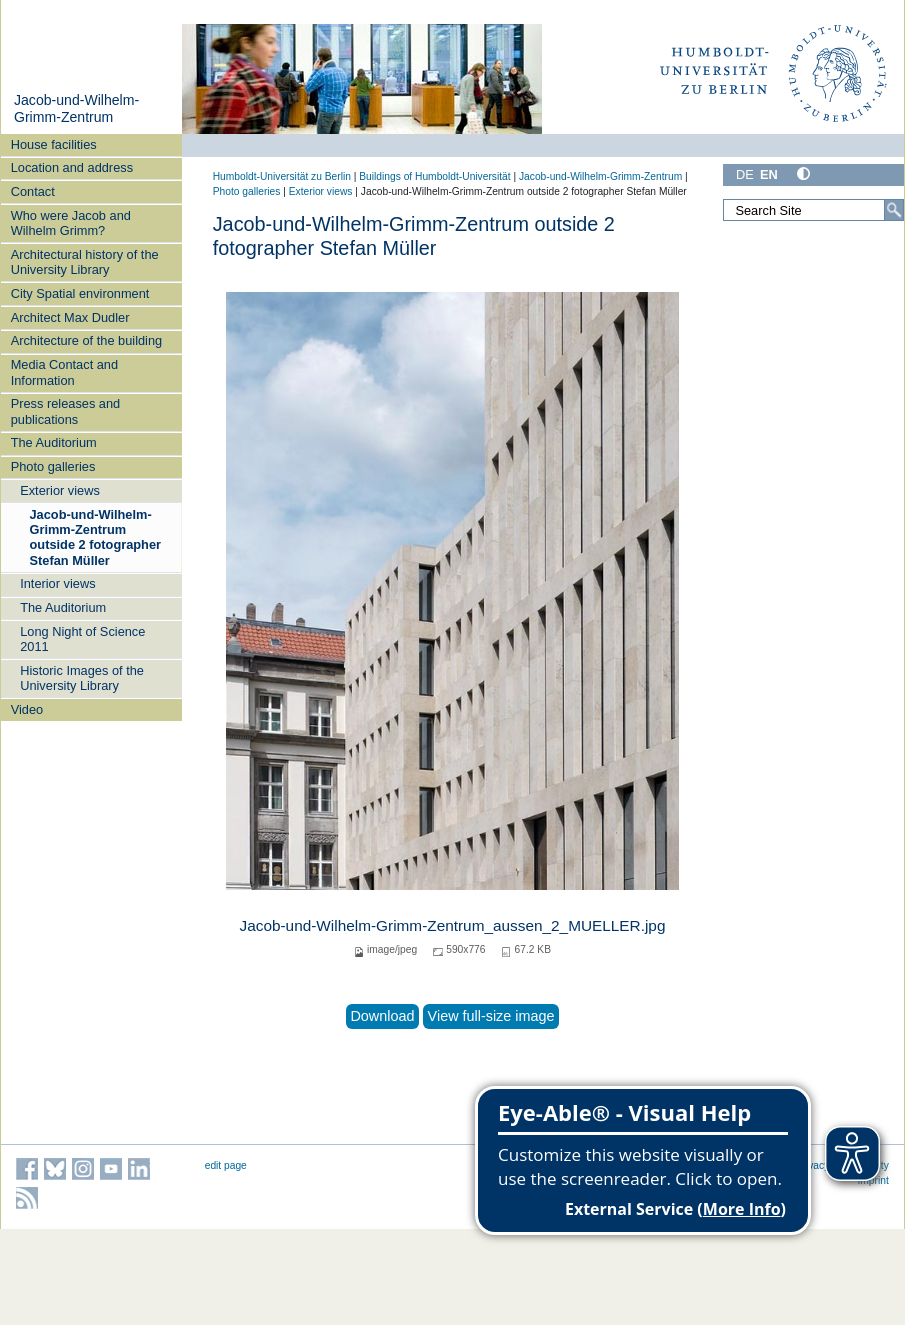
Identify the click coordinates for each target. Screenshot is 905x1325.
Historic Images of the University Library (82, 678)
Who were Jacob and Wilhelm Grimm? (71, 223)
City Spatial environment (80, 293)
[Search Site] (813, 210)
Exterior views (60, 490)
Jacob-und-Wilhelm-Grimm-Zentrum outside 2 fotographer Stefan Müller (96, 537)
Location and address (72, 167)
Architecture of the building (87, 340)
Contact (33, 191)
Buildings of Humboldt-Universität (434, 176)
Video (27, 709)
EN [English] (769, 174)
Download (382, 1016)
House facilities (54, 144)
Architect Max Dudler (70, 317)
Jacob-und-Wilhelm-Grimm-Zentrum (76, 109)
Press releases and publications (66, 411)
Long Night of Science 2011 (82, 639)
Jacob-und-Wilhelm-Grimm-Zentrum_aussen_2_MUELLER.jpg (453, 925)
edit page (226, 1165)
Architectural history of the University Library (85, 262)
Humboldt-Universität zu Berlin (282, 176)
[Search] (894, 210)
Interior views (57, 583)
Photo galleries (53, 466)
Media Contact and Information (64, 372)
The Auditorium (54, 442)
